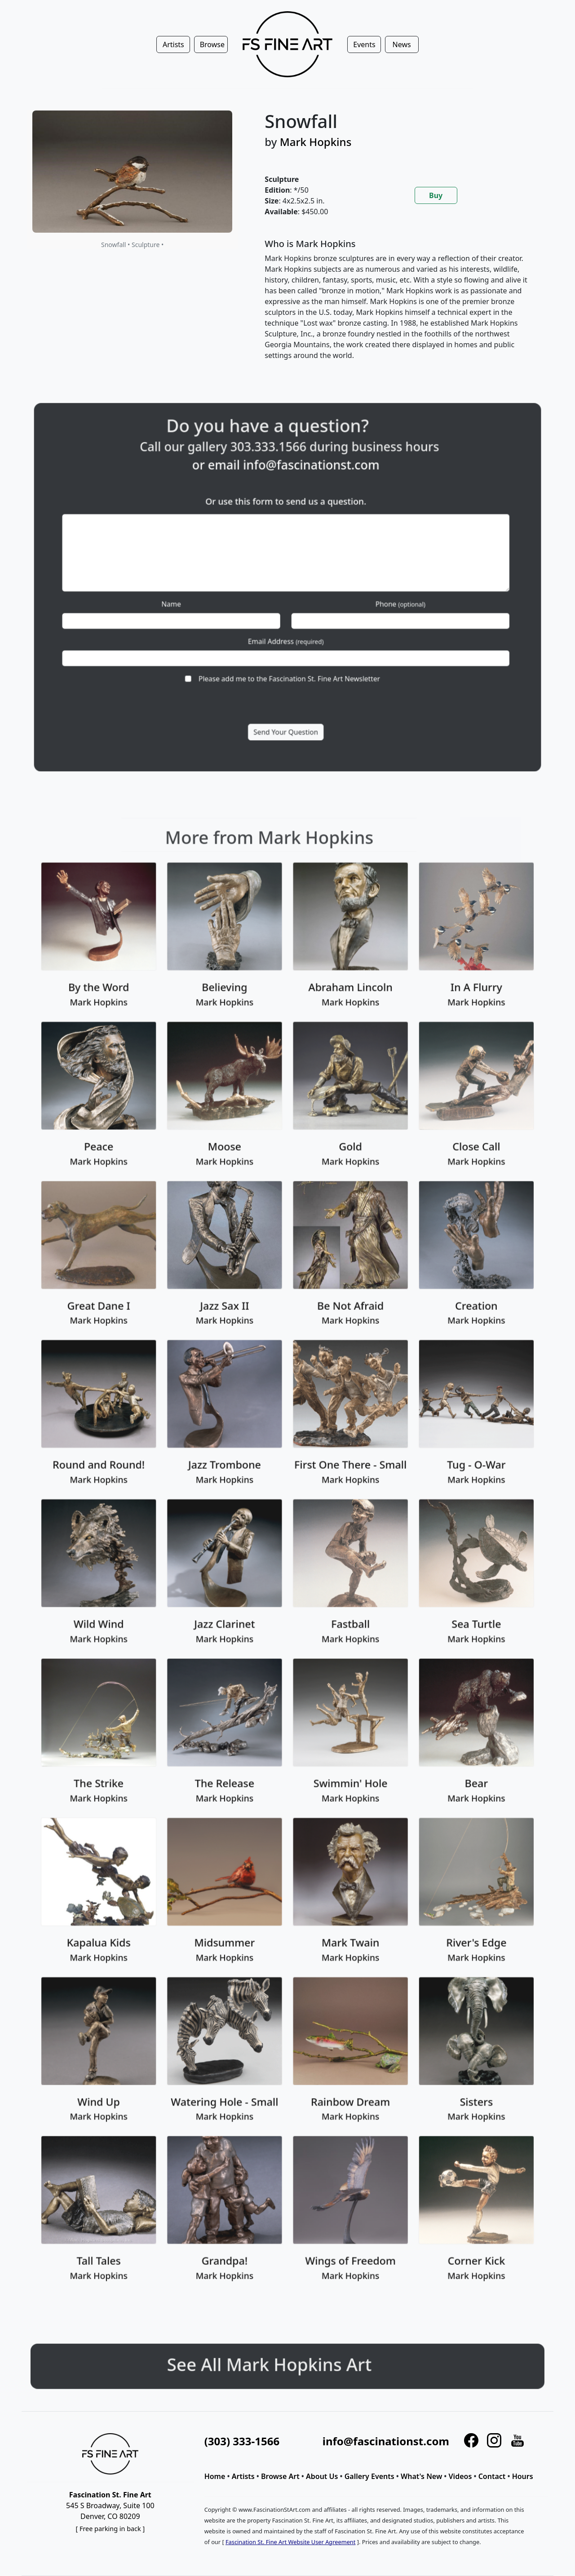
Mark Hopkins (316, 141)
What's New (421, 2476)
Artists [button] (173, 44)
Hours (522, 2476)
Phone (358, 598)
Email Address (286, 621)
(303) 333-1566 (241, 2441)
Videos (460, 2476)
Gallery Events (369, 2476)
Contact (492, 2476)
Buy (435, 195)
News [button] (402, 44)
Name (214, 598)
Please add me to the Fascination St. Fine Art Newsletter (288, 645)
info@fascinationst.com (302, 510)
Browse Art (280, 2476)
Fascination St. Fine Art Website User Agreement (290, 2542)
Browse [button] (212, 44)
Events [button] (364, 44)
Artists (243, 2476)
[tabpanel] (398, 307)
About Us (322, 2476)
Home (215, 2476)
